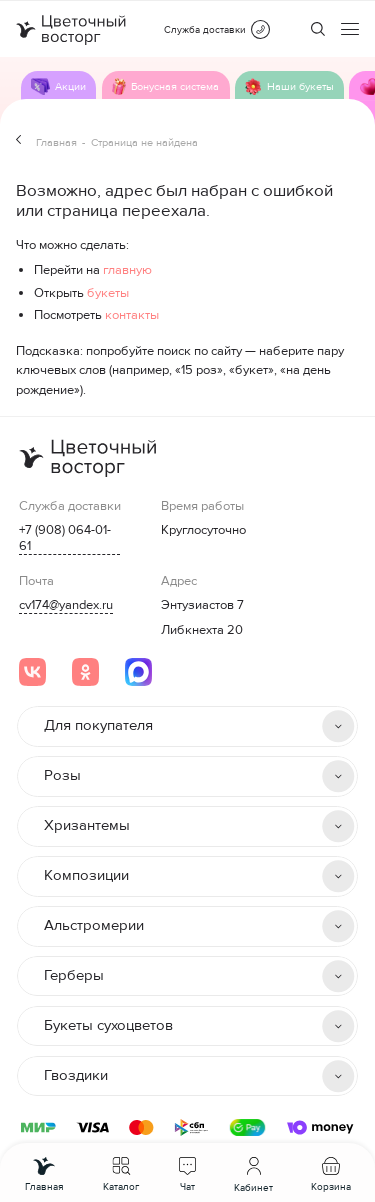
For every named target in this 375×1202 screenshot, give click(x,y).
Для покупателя (98, 725)
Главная (56, 142)
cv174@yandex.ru (66, 605)
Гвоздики (76, 1075)
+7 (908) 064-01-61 (65, 538)
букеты (108, 293)
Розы (62, 775)
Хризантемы (87, 825)
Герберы (74, 975)
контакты (132, 315)
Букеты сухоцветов (108, 1025)
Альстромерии (94, 925)
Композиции (86, 875)
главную (127, 270)
